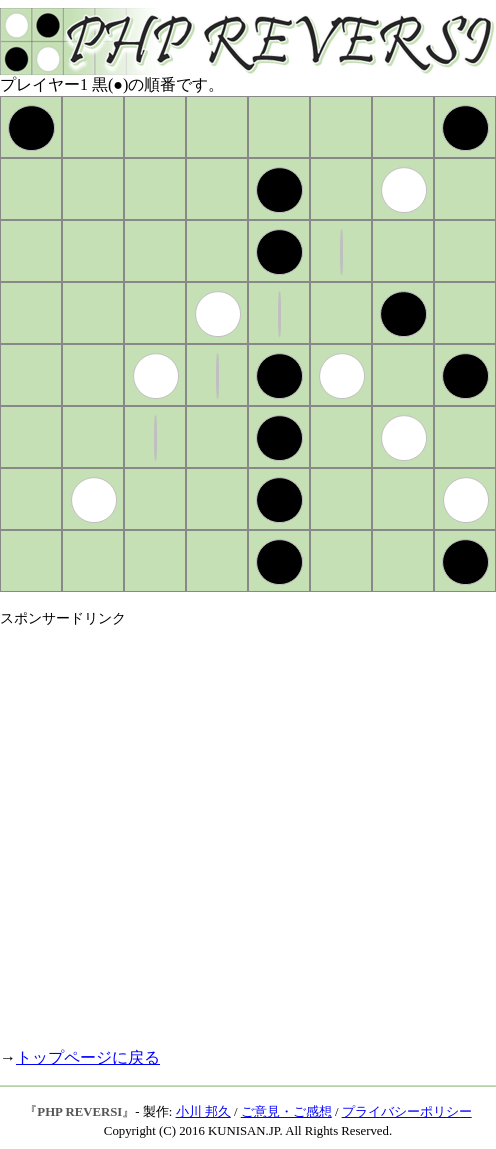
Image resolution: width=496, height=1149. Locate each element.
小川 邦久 (203, 1112)
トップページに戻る (88, 1057)
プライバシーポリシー (407, 1112)
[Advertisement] (201, 829)
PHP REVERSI (79, 1112)
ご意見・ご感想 (286, 1112)
